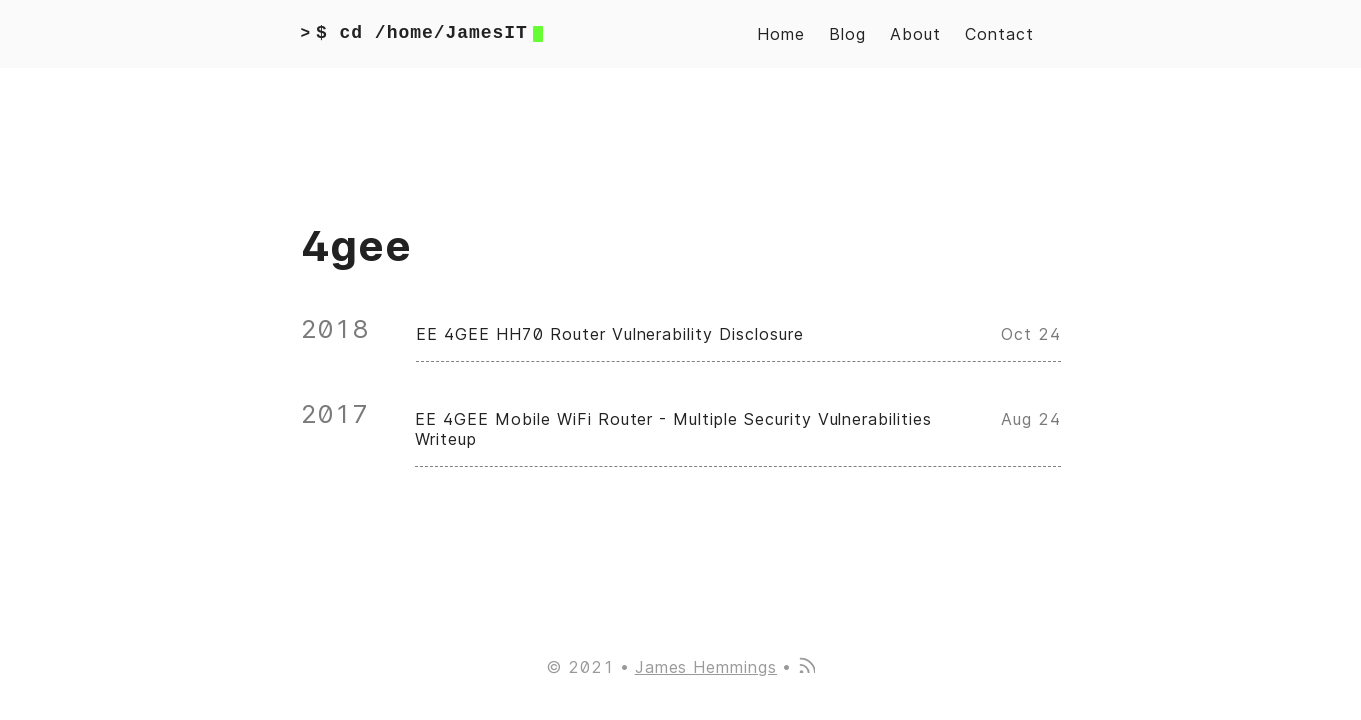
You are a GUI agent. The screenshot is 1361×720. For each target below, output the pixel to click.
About (915, 34)
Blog (847, 34)
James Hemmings (706, 667)
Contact (999, 34)
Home (781, 34)
